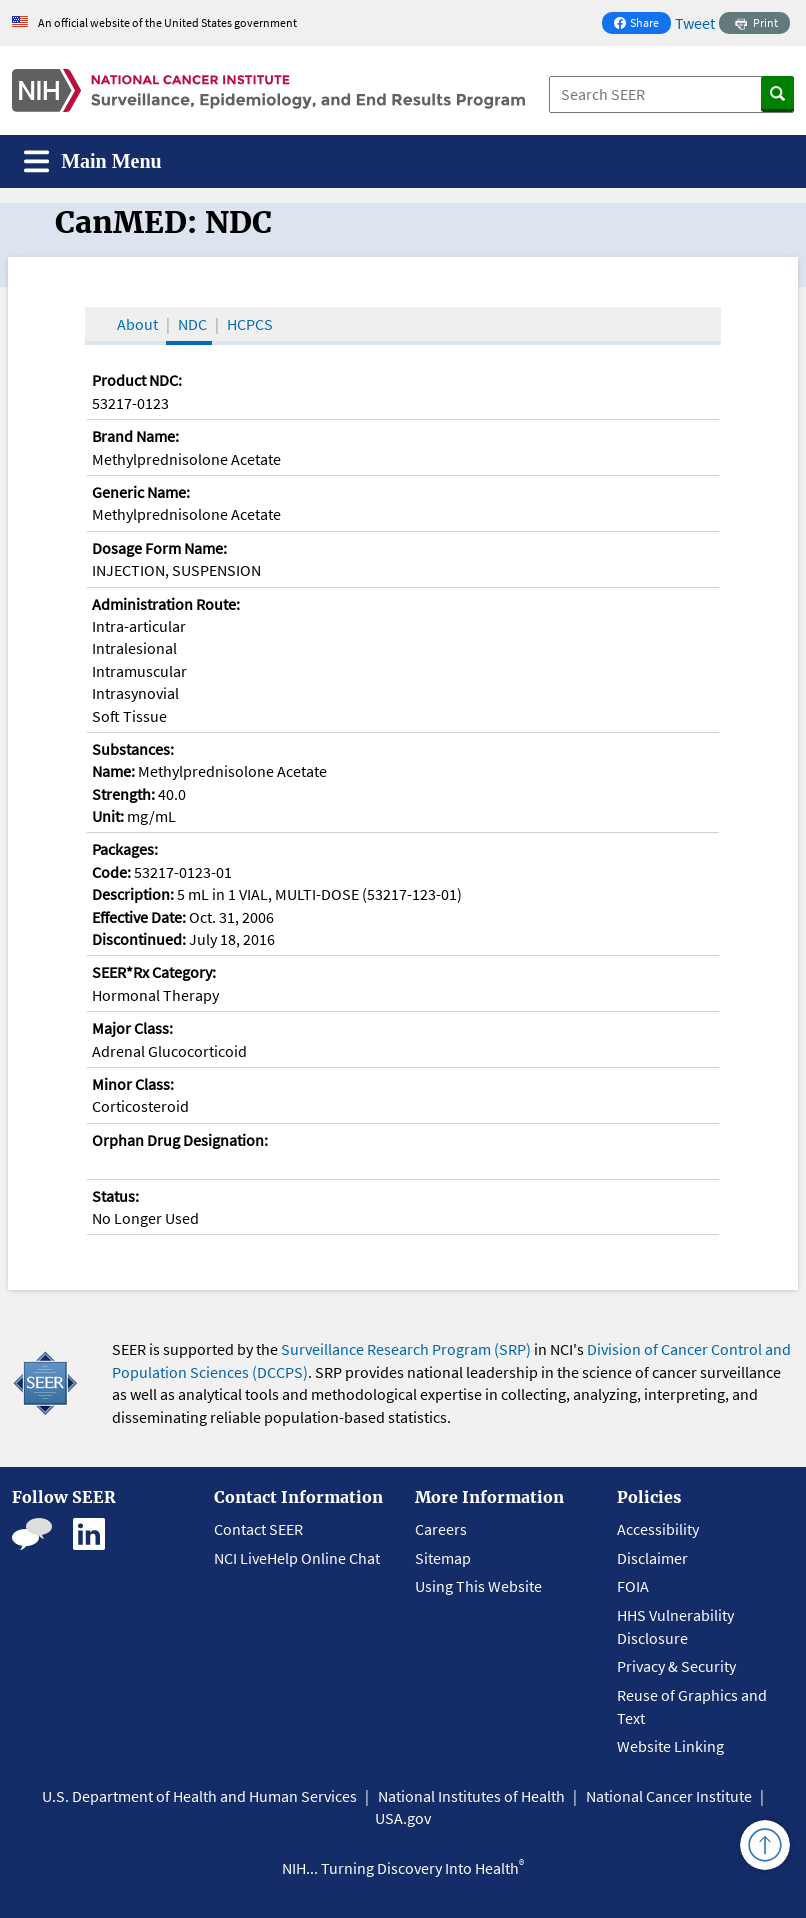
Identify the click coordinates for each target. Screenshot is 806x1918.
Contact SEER (258, 1529)
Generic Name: (141, 492)
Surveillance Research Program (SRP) (406, 1349)
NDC (192, 324)
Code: (111, 872)
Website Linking (670, 1746)
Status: (115, 1196)
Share (642, 24)
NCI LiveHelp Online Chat (297, 1558)
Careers (441, 1529)
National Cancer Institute (669, 1796)
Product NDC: (137, 380)
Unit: (108, 816)
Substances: (133, 749)
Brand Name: (135, 436)
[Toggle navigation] (93, 161)
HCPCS (250, 324)
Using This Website (478, 1586)
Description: (133, 894)
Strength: (123, 794)
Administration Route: (166, 604)
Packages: (125, 849)
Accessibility (658, 1529)
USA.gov (403, 1818)
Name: (113, 771)
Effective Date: (139, 917)
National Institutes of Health (471, 1796)
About (137, 324)
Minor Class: (133, 1084)
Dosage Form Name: (159, 548)
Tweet (695, 23)
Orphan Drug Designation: (180, 1140)
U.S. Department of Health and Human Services (199, 1796)
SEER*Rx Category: (154, 972)
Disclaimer (652, 1558)
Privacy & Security (676, 1666)
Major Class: (132, 1028)
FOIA (633, 1586)
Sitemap (443, 1558)
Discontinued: (139, 939)
